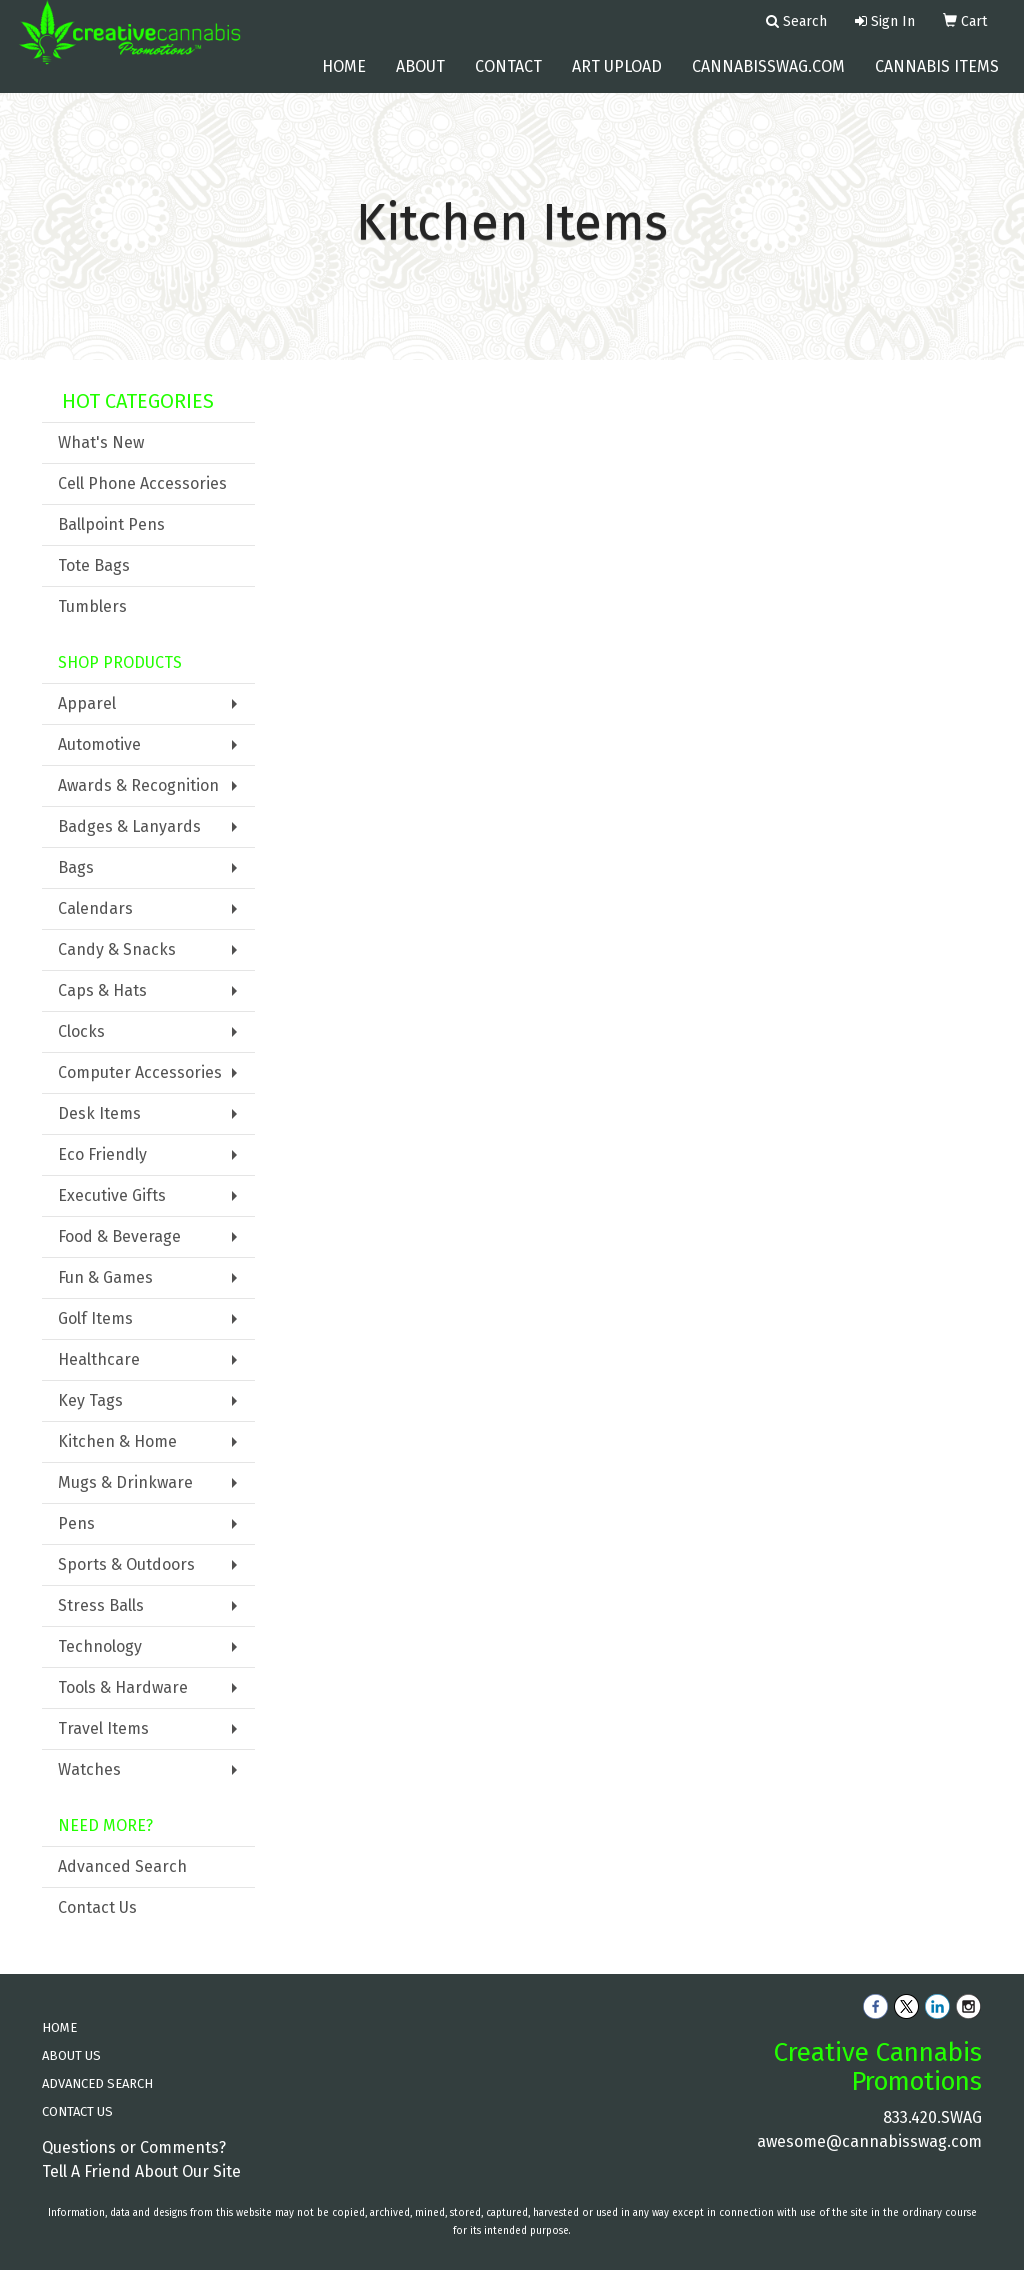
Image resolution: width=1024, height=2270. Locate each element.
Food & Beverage (119, 1236)
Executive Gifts (112, 1195)
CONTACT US (77, 2111)
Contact (508, 79)
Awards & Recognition (138, 785)
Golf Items (95, 1318)
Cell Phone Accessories (142, 483)
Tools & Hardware (123, 1687)
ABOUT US (71, 2055)
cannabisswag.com (768, 79)
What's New (101, 442)
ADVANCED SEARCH (97, 2083)
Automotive (99, 744)
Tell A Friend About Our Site (141, 2171)
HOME (59, 2027)
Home (344, 79)
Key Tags (90, 1400)
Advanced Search (122, 1866)
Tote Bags (94, 565)
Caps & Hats (102, 990)
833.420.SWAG (932, 2117)
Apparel (87, 703)
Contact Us (97, 1907)
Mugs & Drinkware (125, 1482)
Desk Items (99, 1113)
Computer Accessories (140, 1072)
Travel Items (103, 1728)
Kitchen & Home (117, 1441)
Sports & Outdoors (126, 1564)
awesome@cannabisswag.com (869, 2141)
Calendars (95, 908)
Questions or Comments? (134, 2147)
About (420, 79)
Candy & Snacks (117, 949)
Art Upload (617, 79)
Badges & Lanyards (129, 826)
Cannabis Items (937, 79)
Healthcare (99, 1359)
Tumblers (92, 606)
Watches (89, 1769)
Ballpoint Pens (111, 524)
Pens (76, 1523)
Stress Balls (101, 1605)
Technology (100, 1646)
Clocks (81, 1031)
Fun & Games (105, 1277)
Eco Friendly (102, 1154)
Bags (76, 867)
